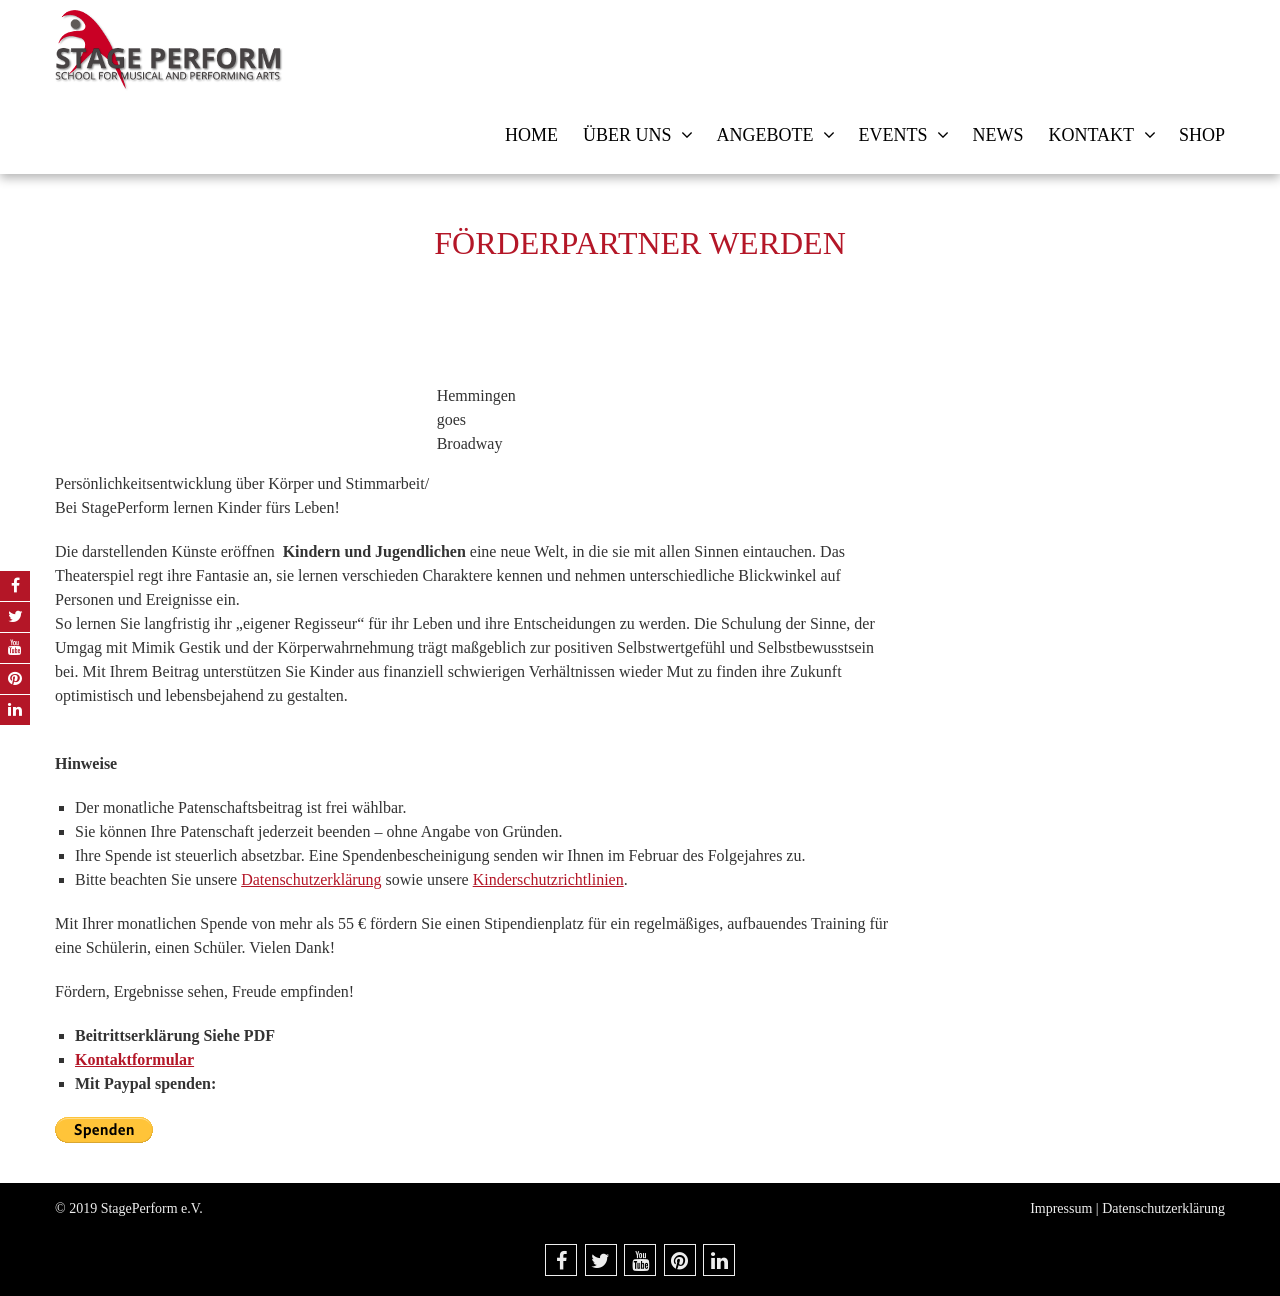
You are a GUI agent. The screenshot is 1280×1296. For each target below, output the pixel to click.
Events (892, 135)
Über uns (627, 135)
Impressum (1061, 1208)
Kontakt (1091, 135)
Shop (1202, 135)
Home (531, 135)
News (997, 135)
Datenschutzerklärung (311, 879)
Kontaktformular (134, 1059)
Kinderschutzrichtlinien (548, 879)
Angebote (764, 135)
